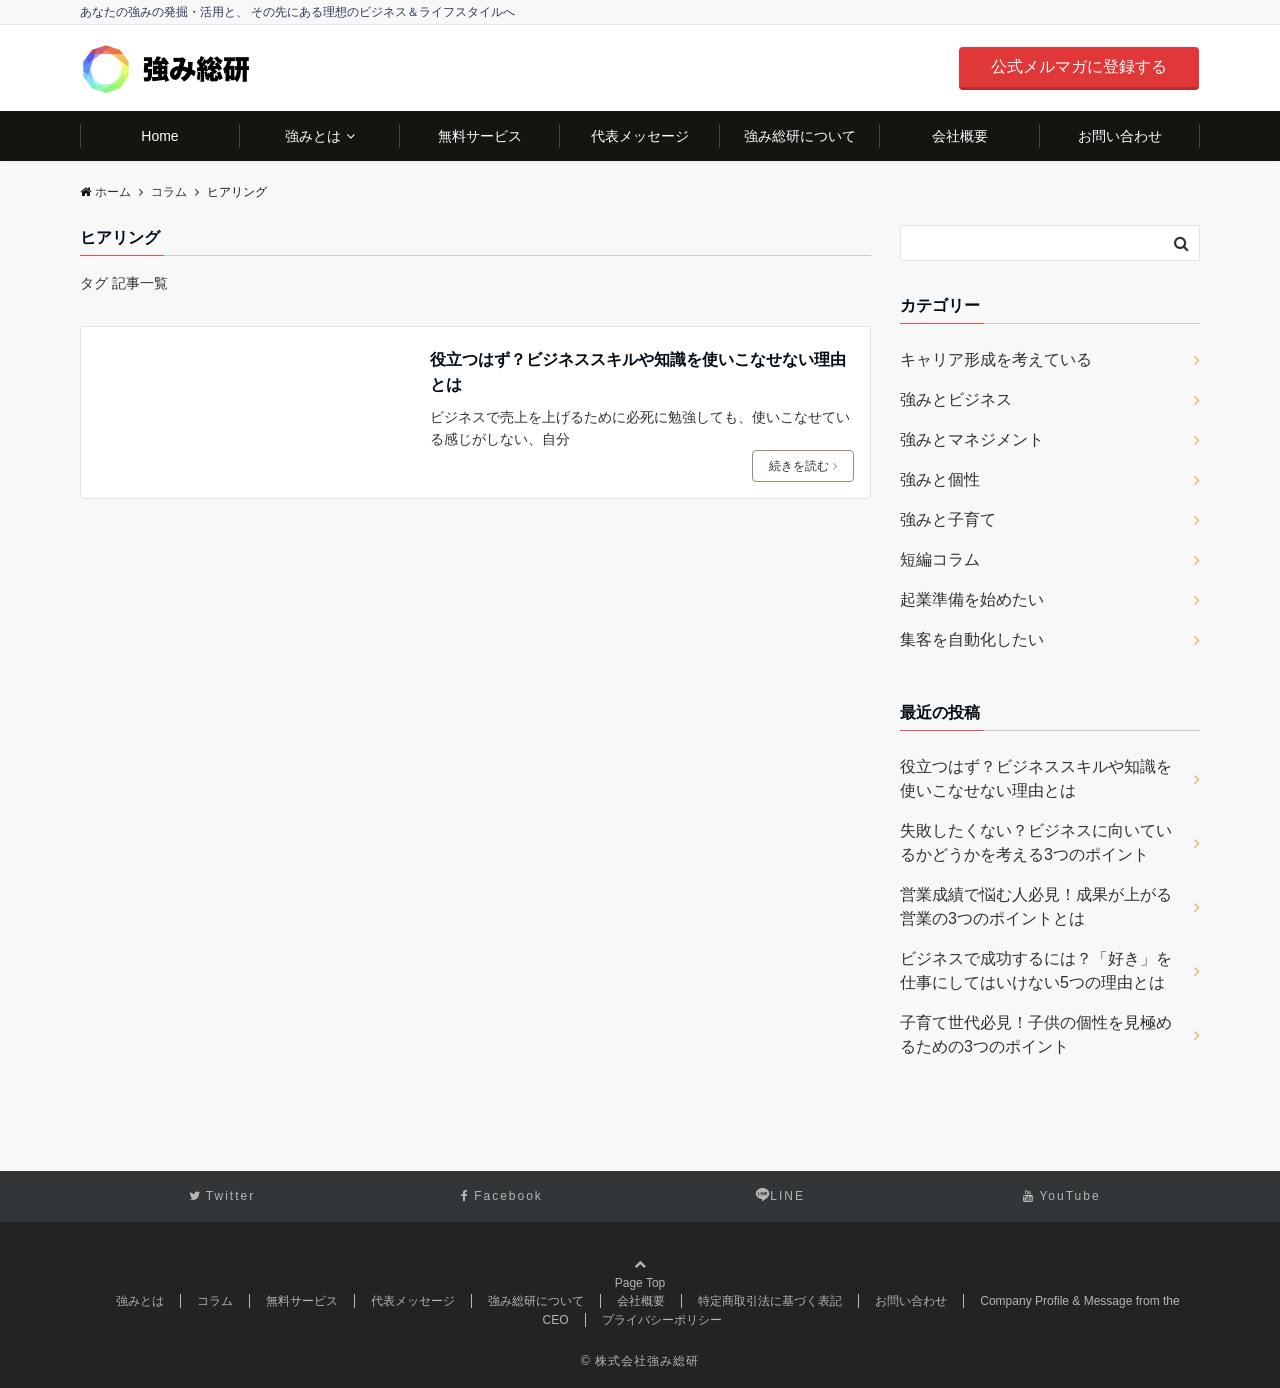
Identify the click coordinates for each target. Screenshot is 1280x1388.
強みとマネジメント (972, 439)
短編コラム (940, 559)
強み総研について (800, 136)
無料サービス (480, 136)
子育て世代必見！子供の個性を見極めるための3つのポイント (1036, 1034)
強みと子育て (948, 519)
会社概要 (960, 136)
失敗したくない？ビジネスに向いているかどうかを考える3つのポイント (1036, 842)
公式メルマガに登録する (1079, 66)
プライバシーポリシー (662, 1320)
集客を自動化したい (972, 639)
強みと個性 (940, 479)
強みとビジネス (956, 399)
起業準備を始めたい (972, 599)
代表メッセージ (640, 136)
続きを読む (803, 466)
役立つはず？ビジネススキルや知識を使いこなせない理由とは (638, 372)
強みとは (313, 136)
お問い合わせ (1120, 136)
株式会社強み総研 (647, 1361)
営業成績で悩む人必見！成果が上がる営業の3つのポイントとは (1036, 906)
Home (159, 136)
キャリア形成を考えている (996, 359)
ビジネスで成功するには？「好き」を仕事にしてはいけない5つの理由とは (1036, 970)
